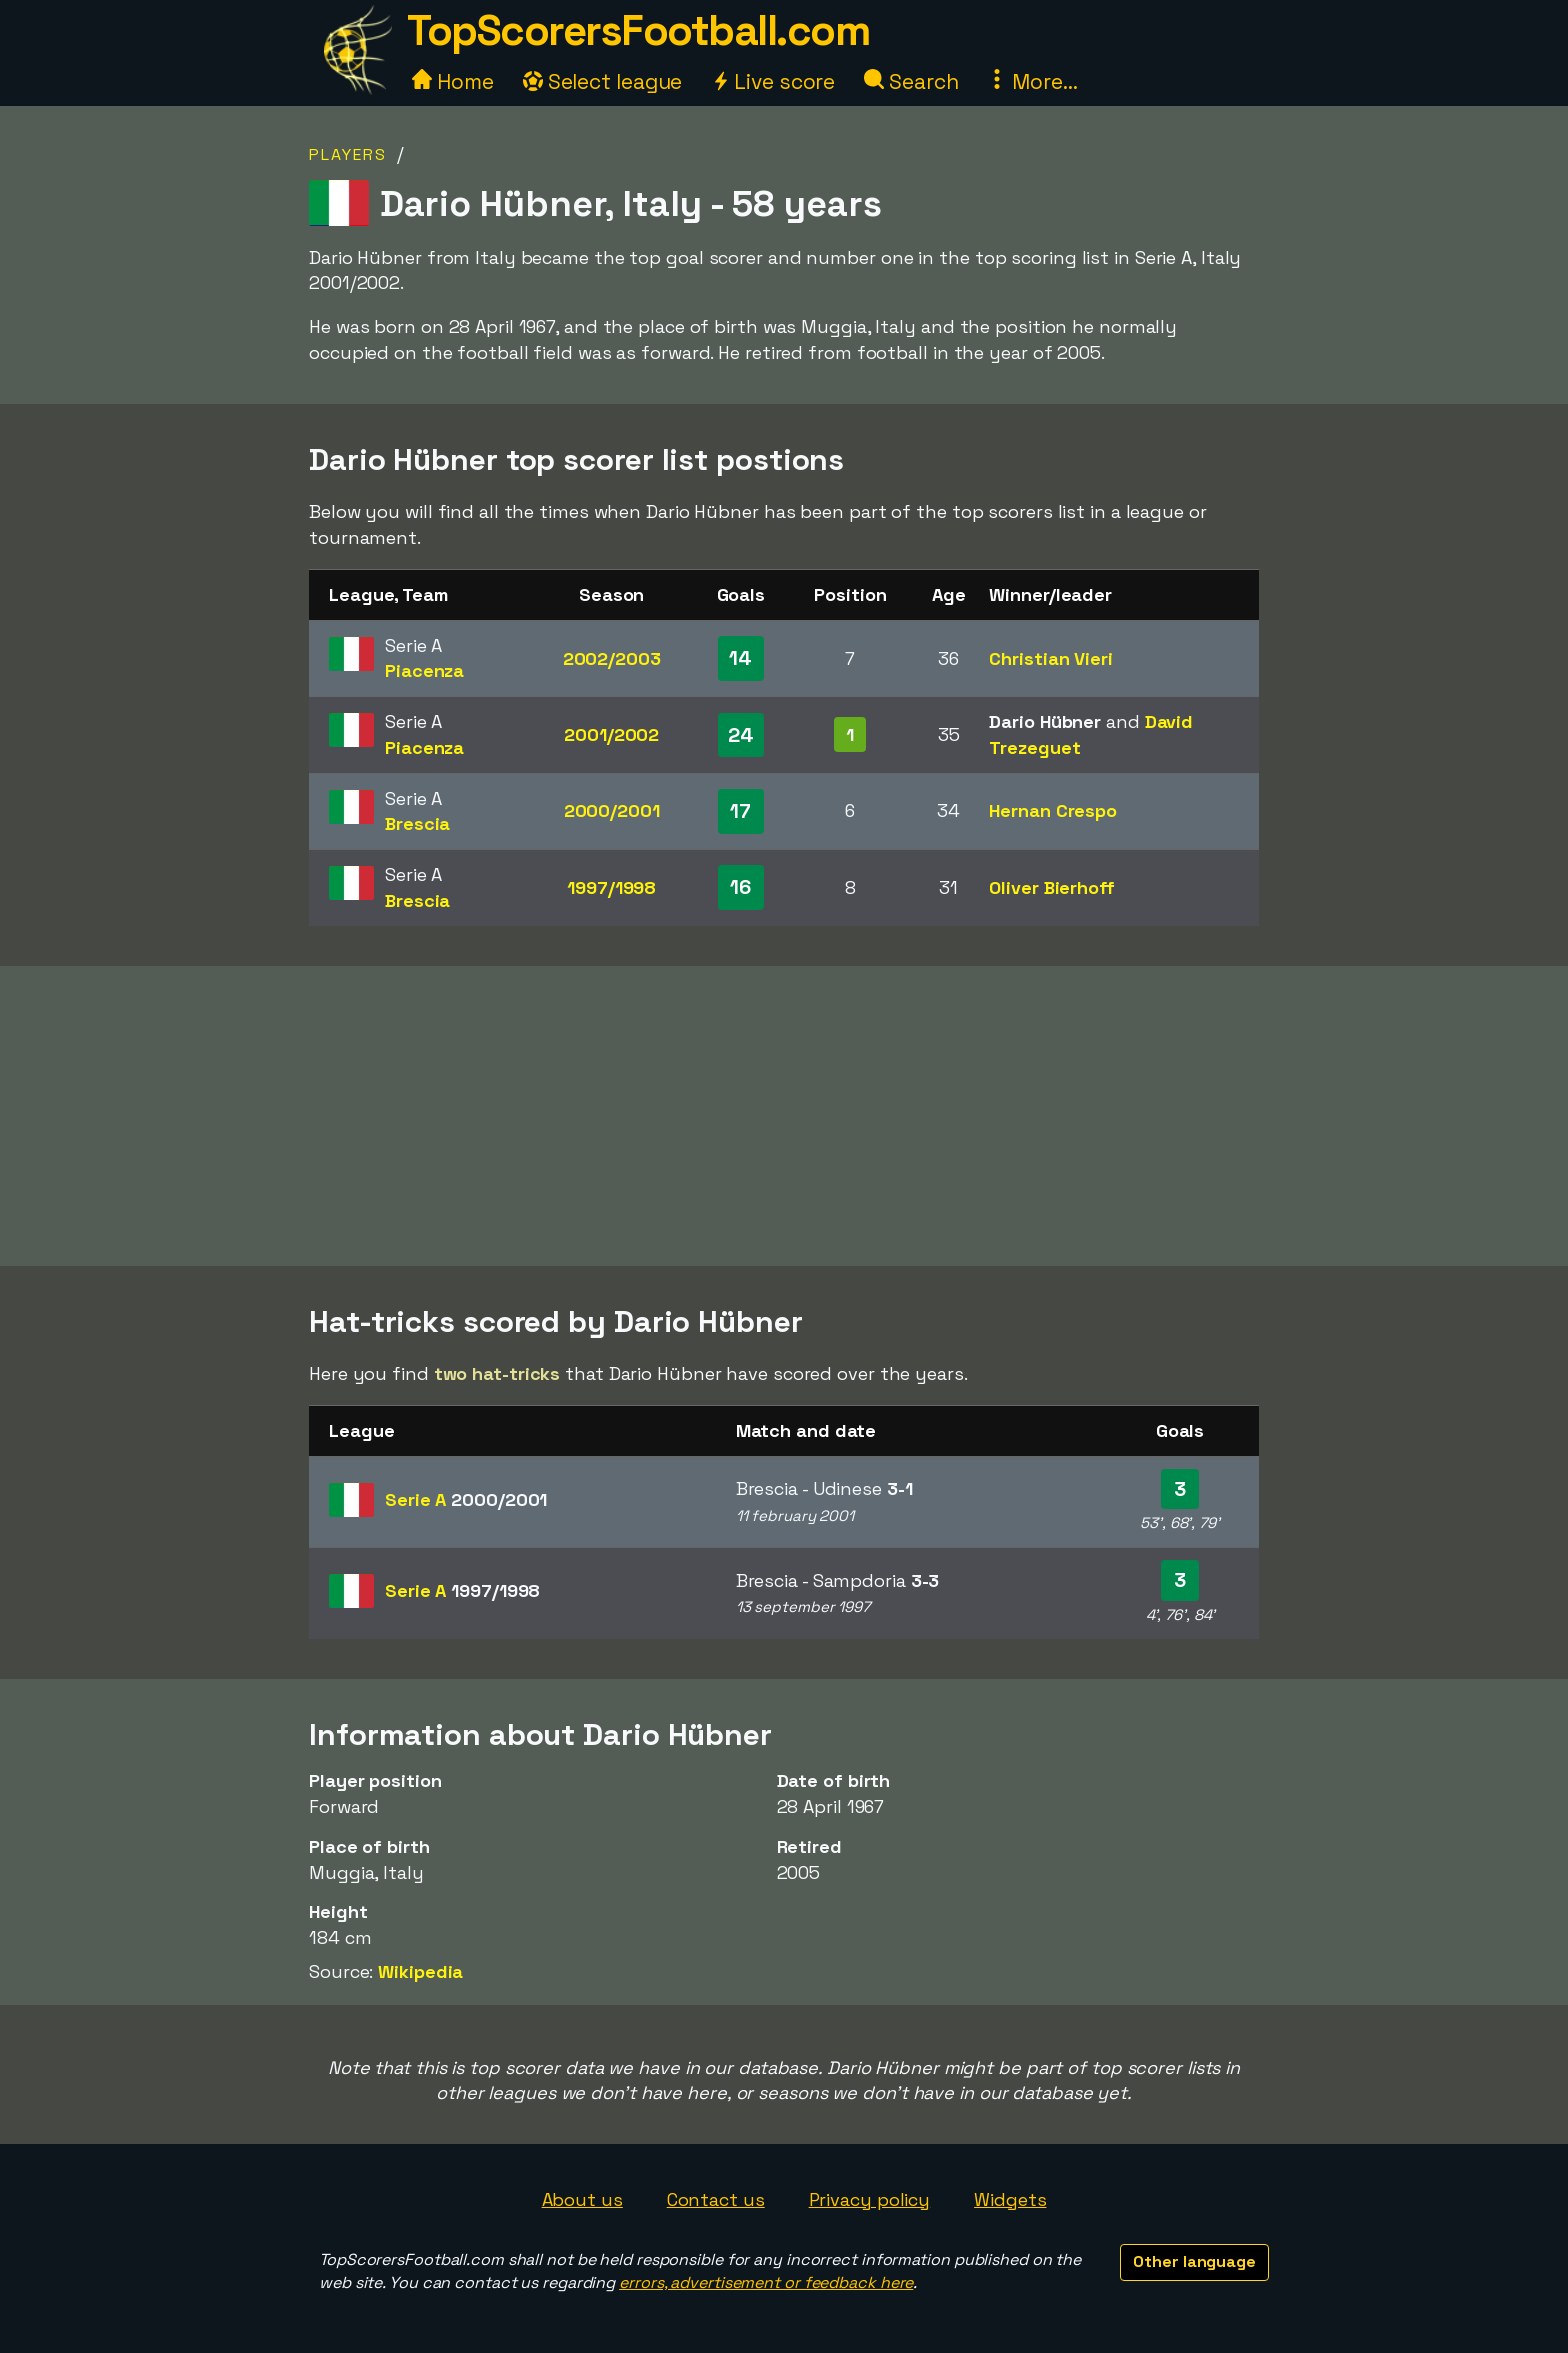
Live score (773, 81)
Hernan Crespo (1053, 810)
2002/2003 (612, 658)
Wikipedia (420, 1971)
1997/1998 (611, 887)
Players (348, 154)
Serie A (466, 1499)
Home (453, 81)
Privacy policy (870, 2199)
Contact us (716, 2199)
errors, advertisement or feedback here (766, 2282)
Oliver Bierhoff (1052, 887)
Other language (1194, 2261)
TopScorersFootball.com (638, 30)
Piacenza (424, 670)
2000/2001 (612, 810)
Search (911, 81)
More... (1032, 81)
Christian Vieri (1051, 658)
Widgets (1010, 2199)
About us (582, 2199)
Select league (603, 81)
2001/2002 (611, 734)
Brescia (417, 823)
